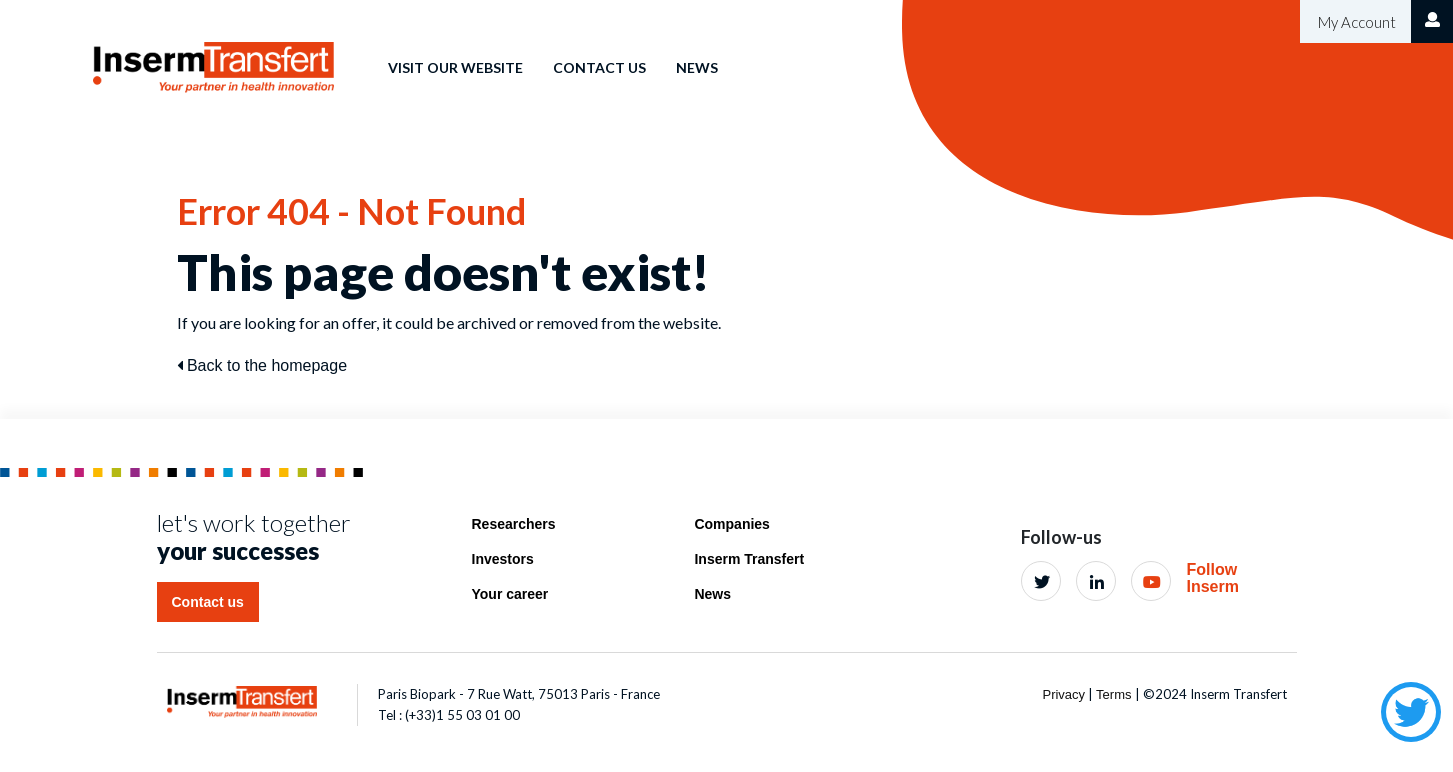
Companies (731, 524)
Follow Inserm (1212, 578)
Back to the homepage (262, 365)
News (697, 67)
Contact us (599, 67)
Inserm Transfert (749, 559)
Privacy (1063, 694)
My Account (1355, 22)
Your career (510, 594)
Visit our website (455, 67)
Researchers (514, 524)
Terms (1113, 694)
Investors (503, 559)
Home (337, 53)
